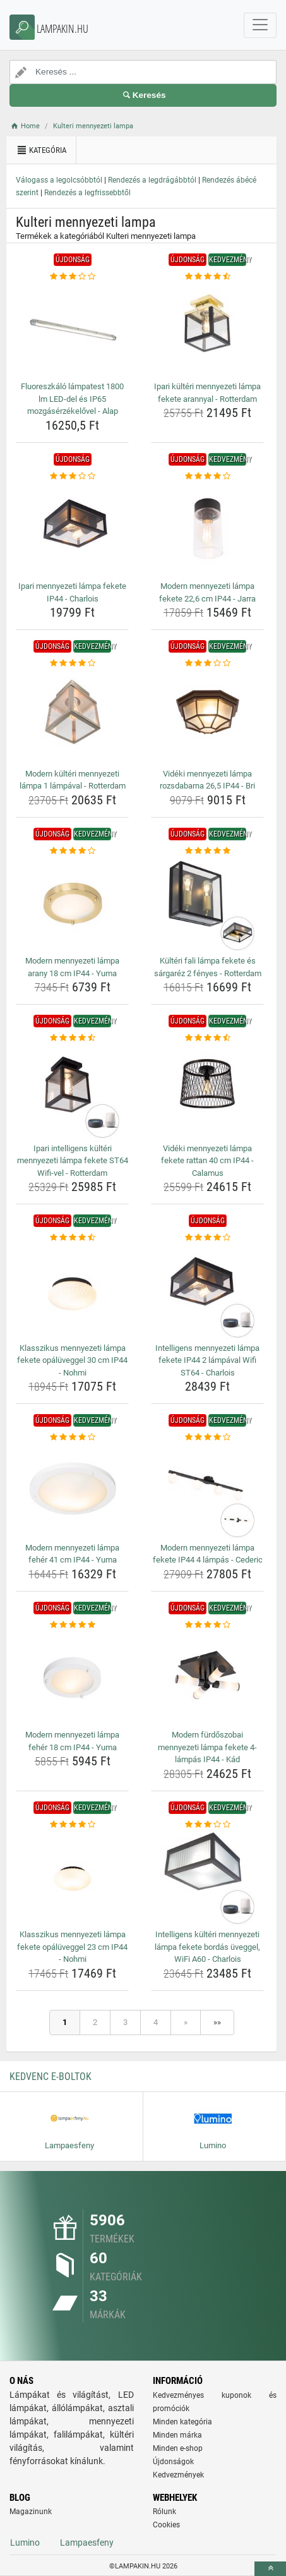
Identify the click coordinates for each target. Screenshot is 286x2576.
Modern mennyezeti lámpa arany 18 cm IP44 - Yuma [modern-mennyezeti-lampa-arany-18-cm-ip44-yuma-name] (72, 967)
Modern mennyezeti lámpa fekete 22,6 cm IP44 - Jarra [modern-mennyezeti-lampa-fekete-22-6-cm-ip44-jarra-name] (207, 592)
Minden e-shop (178, 2448)
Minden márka (177, 2435)
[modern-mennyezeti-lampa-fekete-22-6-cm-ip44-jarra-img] (207, 529)
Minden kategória (182, 2421)
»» (217, 2022)
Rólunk (164, 2511)
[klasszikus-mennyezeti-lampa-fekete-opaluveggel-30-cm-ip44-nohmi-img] (72, 1291)
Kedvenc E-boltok (50, 2077)
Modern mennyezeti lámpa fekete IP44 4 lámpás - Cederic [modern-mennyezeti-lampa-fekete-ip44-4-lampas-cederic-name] (208, 1554)
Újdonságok (173, 2461)
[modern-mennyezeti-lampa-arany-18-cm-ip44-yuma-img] (72, 904)
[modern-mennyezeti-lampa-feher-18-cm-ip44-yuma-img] (72, 1678)
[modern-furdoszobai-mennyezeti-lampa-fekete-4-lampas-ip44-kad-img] (207, 1678)
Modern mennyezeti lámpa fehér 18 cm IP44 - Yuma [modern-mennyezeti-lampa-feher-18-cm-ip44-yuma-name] (72, 1741)
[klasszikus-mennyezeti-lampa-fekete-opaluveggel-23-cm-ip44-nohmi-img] (72, 1877)
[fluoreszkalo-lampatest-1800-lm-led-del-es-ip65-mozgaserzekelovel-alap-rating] (72, 276)
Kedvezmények (178, 2474)
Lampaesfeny (87, 2542)
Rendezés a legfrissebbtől (87, 192)
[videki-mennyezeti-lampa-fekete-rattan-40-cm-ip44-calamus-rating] (207, 1038)
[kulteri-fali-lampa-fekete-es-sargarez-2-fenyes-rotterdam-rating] (207, 851)
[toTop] (270, 2568)
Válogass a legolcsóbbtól (59, 180)
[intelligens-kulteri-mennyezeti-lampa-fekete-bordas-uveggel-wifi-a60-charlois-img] (207, 1877)
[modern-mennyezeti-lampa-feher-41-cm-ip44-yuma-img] (72, 1491)
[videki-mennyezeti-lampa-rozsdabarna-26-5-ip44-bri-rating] (207, 663)
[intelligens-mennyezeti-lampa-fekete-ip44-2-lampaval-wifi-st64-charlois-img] (207, 1291)
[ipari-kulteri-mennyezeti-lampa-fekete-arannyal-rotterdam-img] (207, 329)
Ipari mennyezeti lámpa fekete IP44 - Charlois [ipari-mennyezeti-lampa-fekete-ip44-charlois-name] (72, 592)
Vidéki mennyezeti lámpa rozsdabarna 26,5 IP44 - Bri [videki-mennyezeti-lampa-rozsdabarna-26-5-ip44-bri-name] (207, 780)
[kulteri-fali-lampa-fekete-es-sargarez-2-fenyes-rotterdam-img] (207, 904)
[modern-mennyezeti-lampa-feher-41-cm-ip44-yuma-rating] (72, 1437)
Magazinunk (30, 2511)
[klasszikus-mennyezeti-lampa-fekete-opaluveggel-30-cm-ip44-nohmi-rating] (72, 1237)
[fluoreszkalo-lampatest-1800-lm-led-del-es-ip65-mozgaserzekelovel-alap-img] (72, 329)
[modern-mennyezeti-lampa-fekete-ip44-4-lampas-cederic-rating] (207, 1437)
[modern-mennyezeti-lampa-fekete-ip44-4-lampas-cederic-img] (207, 1491)
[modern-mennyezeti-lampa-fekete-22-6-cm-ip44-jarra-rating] (207, 476)
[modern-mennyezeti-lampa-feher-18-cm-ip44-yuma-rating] (72, 1625)
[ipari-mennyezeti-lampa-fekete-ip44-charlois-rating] (72, 476)
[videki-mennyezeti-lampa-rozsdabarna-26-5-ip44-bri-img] (207, 717)
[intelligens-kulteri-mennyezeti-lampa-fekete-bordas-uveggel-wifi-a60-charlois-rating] (207, 1824)
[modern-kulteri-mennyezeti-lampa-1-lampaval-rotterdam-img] (72, 717)
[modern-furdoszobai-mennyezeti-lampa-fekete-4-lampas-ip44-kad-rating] (207, 1625)
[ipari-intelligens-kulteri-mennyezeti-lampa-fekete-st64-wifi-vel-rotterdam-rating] (72, 1038)
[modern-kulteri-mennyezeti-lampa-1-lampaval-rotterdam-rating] (72, 663)
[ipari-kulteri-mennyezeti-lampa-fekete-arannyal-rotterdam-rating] (207, 276)
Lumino (25, 2542)
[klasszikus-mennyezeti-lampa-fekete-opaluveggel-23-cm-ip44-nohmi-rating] (72, 1824)
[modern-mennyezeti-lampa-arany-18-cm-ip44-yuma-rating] (72, 851)
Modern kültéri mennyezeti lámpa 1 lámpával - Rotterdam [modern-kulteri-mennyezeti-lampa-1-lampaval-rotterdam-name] (73, 780)
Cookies (166, 2524)
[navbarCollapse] (260, 25)
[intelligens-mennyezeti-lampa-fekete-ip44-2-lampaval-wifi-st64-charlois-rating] (207, 1237)
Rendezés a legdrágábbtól (152, 180)
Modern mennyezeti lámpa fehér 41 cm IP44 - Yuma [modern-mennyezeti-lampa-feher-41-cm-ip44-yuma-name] (72, 1554)
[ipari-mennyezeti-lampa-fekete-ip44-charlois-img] (72, 529)
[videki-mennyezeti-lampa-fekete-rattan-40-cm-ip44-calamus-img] (207, 1091)
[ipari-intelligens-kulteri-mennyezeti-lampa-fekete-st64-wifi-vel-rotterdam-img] (72, 1091)
